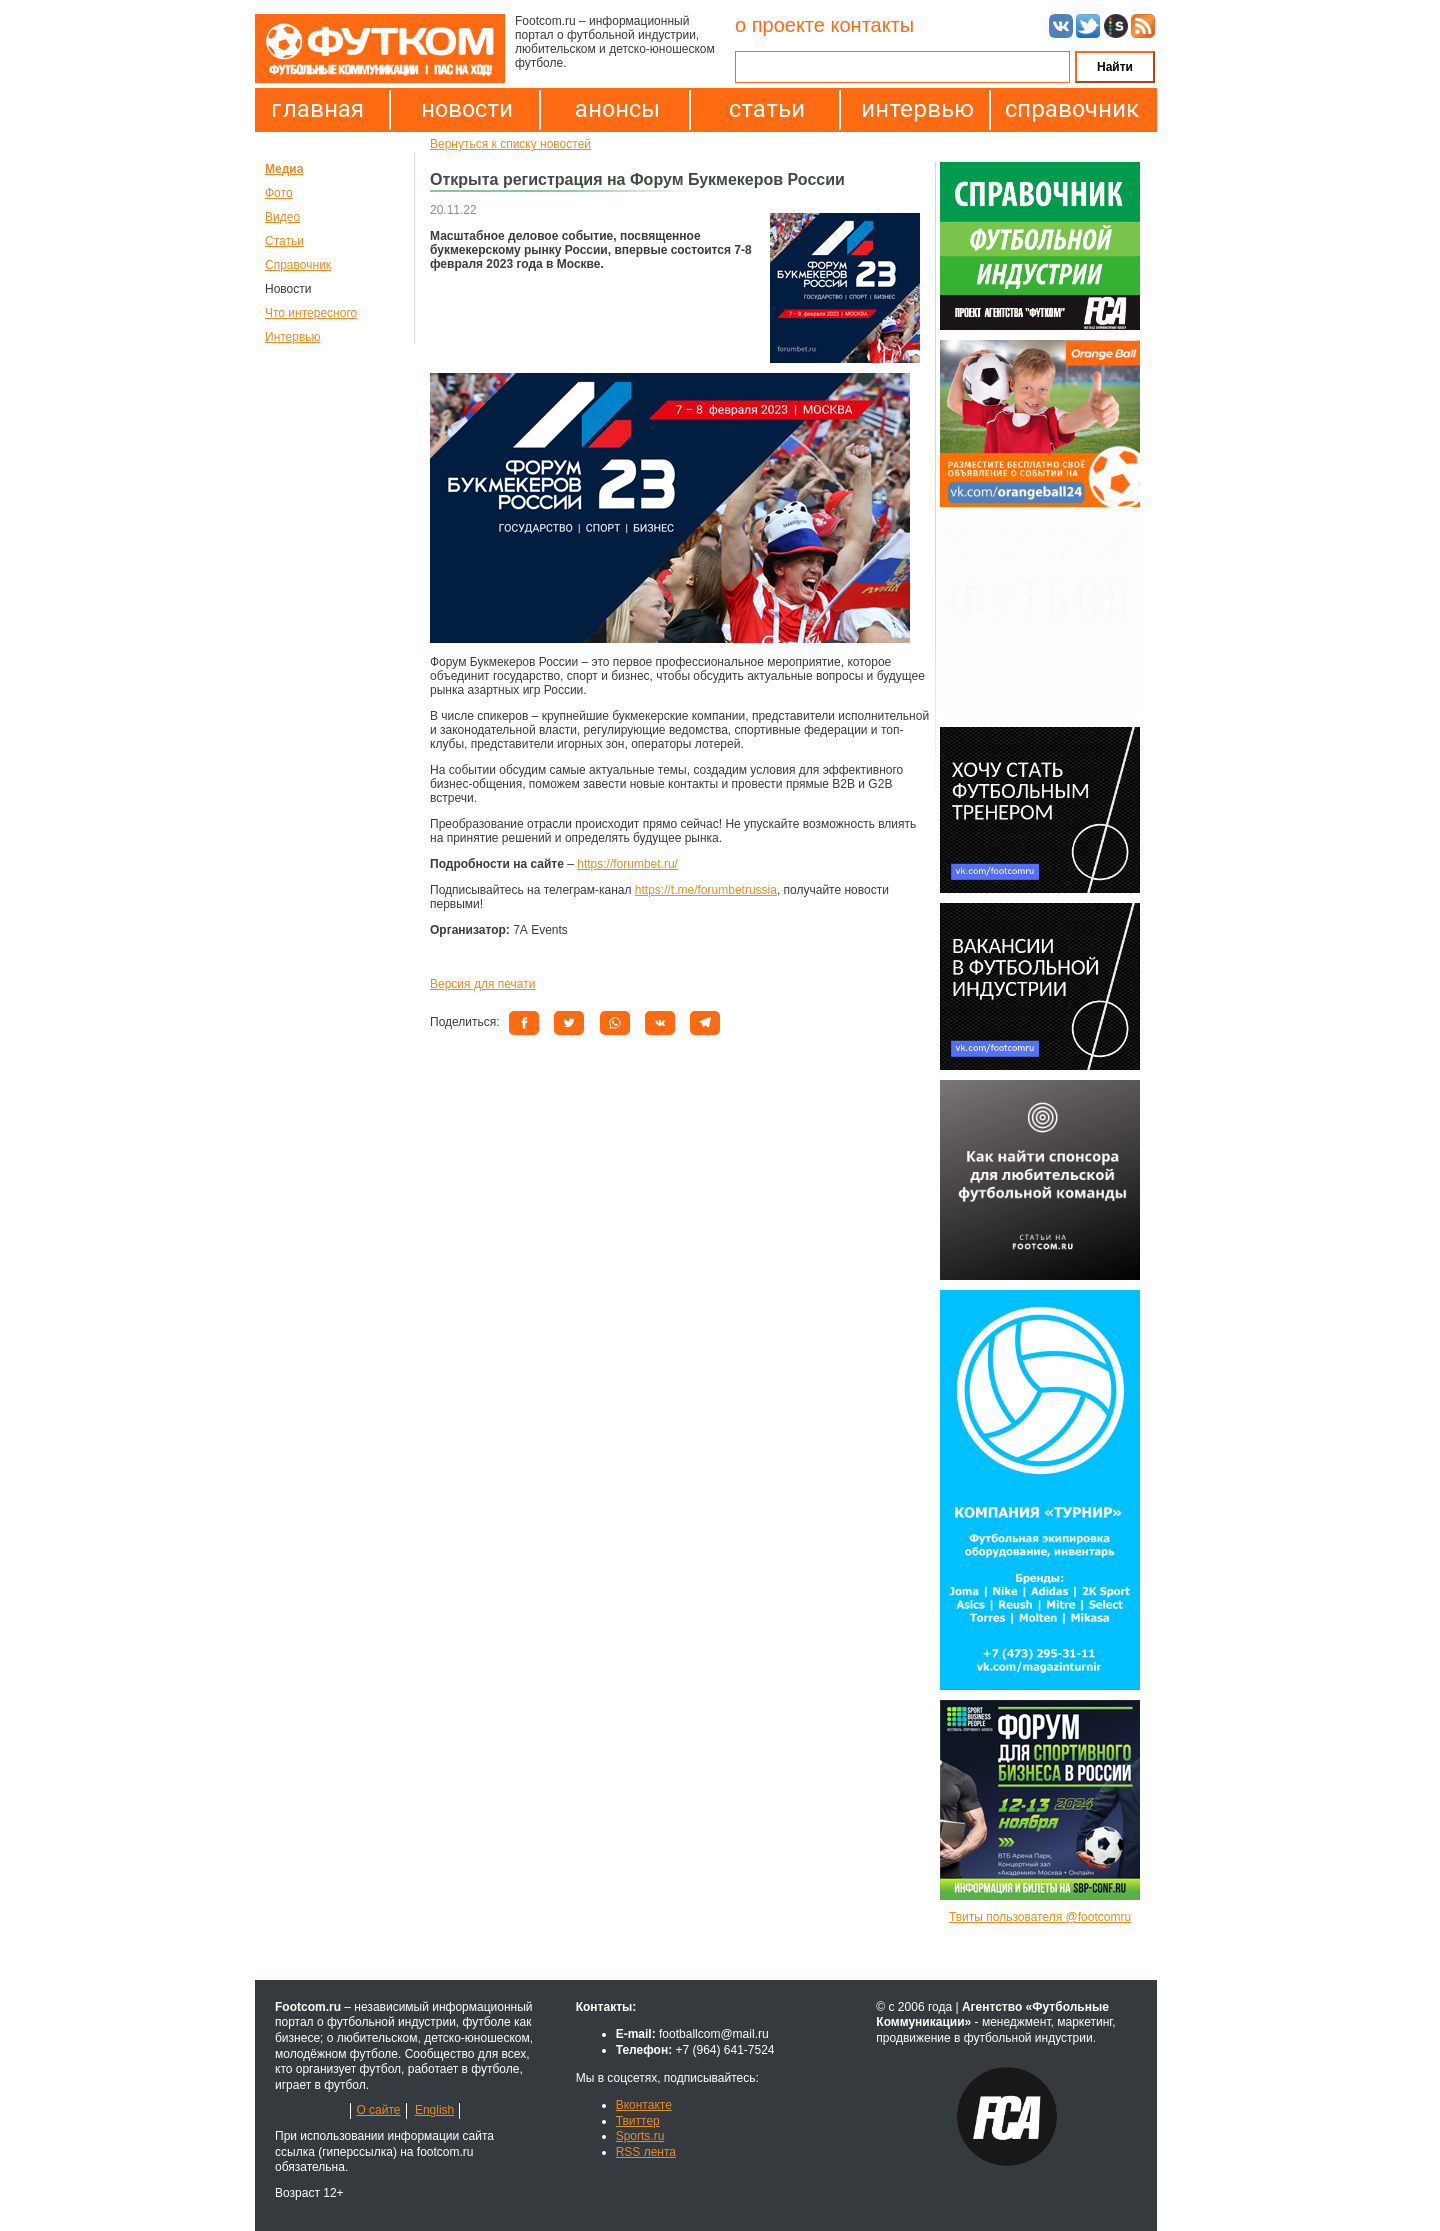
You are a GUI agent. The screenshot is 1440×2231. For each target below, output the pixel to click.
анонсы (617, 109)
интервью (917, 109)
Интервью (293, 337)
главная (317, 109)
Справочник (298, 265)
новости (467, 109)
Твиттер (638, 2121)
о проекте (780, 25)
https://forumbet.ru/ (627, 864)
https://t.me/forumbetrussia (706, 890)
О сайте (378, 2110)
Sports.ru (640, 2136)
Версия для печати (482, 984)
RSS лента (646, 2152)
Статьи (284, 241)
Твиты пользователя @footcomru (1040, 1917)
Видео (282, 217)
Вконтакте (644, 2105)
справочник (1067, 109)
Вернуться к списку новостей (510, 144)
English (434, 2110)
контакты (872, 25)
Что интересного (311, 313)
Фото (279, 193)
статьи (767, 109)
